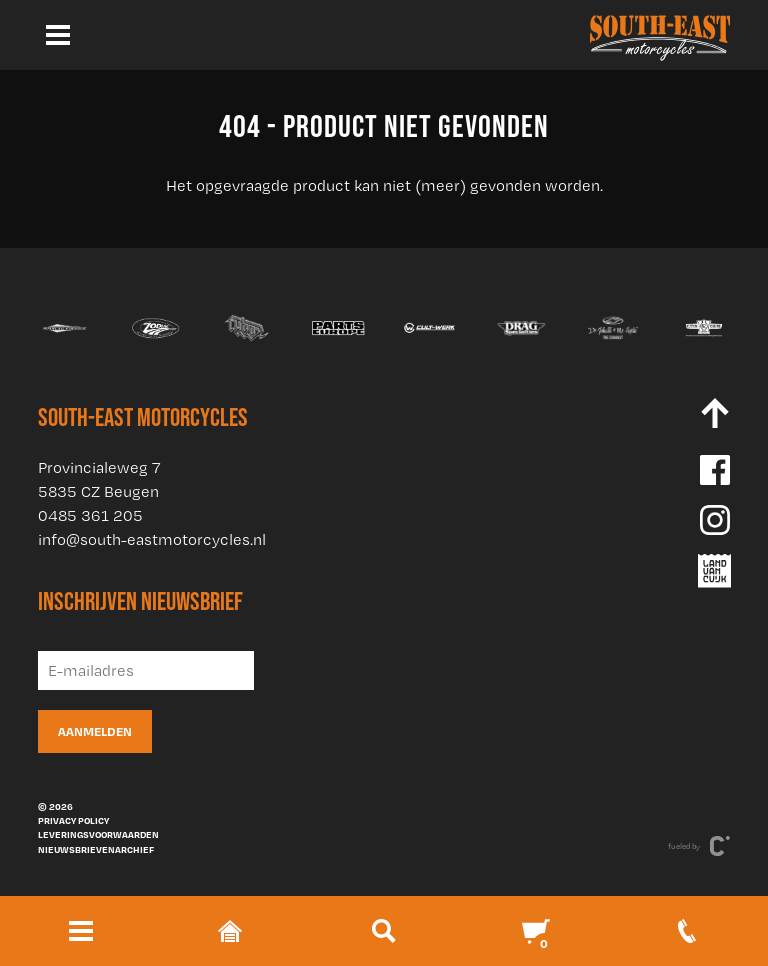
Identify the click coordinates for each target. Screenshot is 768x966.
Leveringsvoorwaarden (98, 834)
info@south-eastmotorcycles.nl (152, 539)
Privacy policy (73, 820)
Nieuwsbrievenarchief (96, 849)
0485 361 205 (90, 515)
